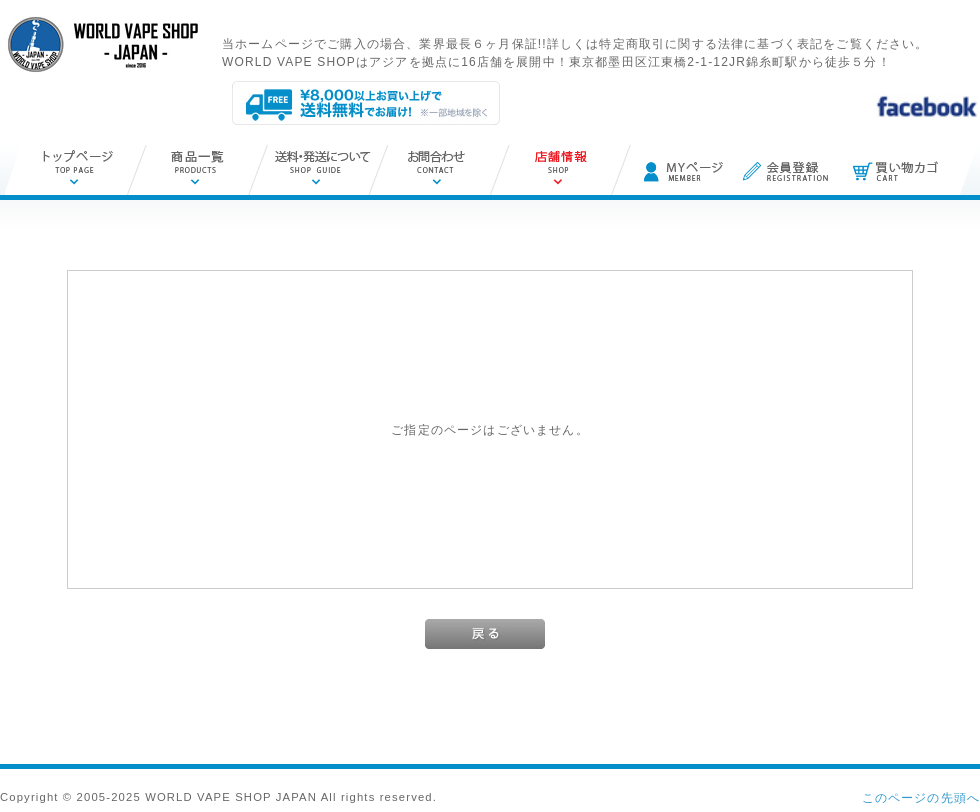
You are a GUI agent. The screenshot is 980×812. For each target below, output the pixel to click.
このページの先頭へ (921, 797)
